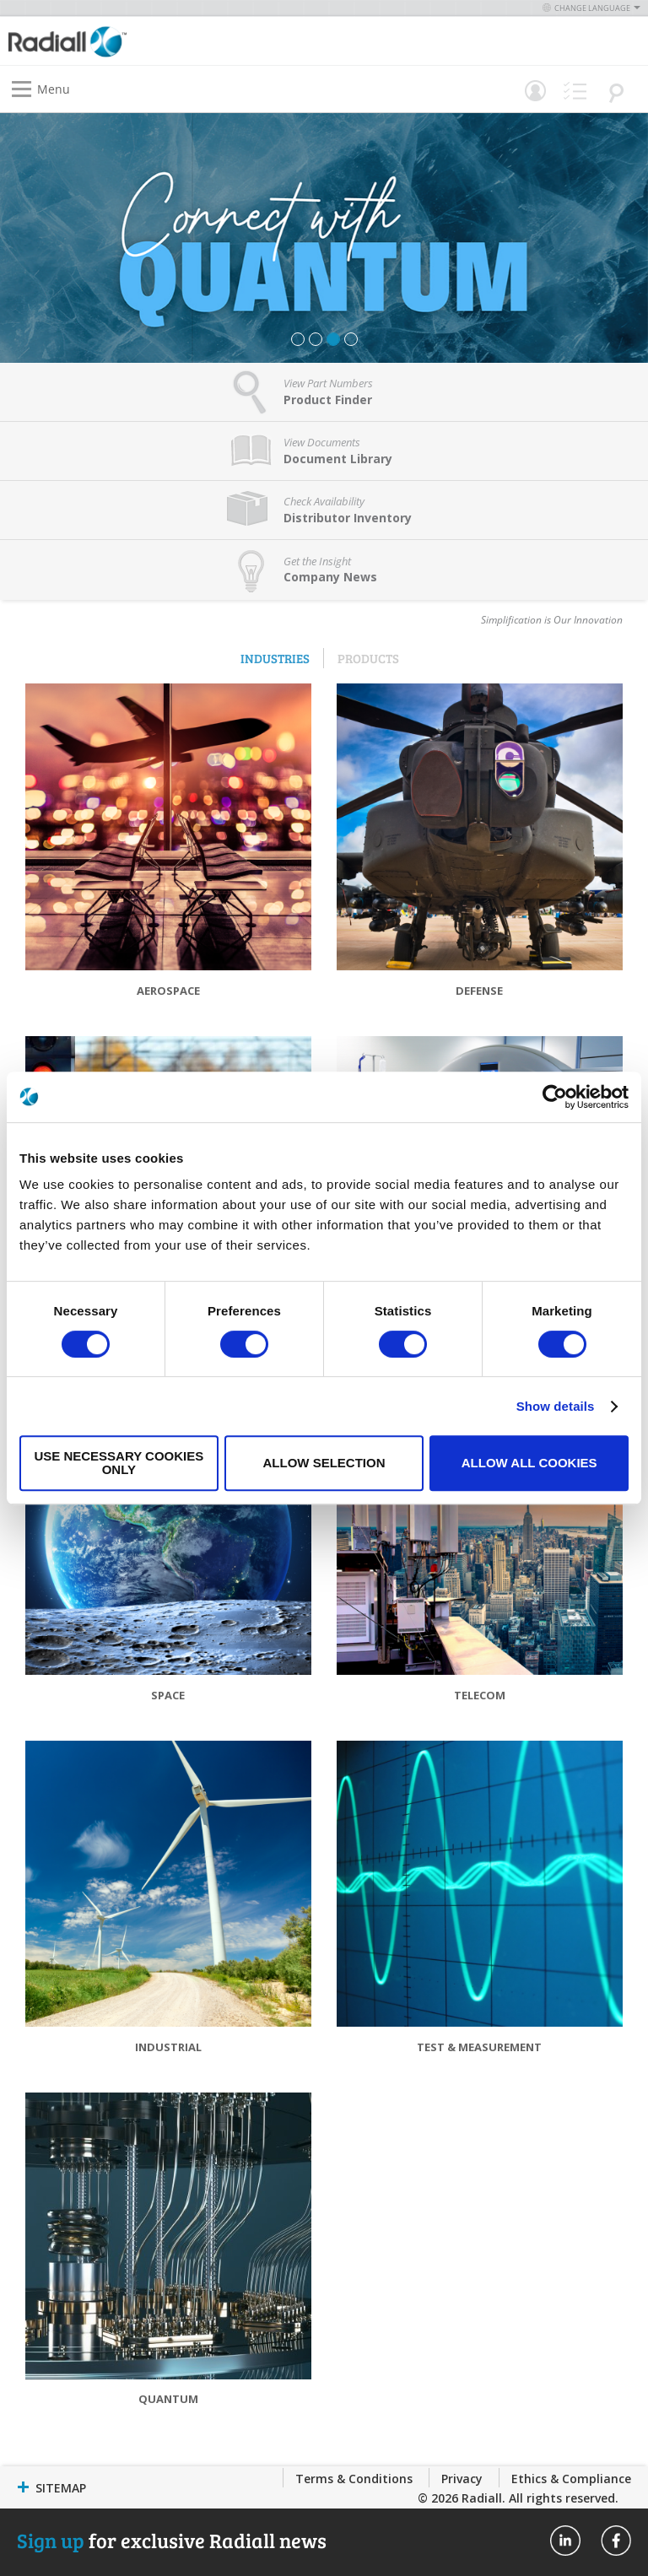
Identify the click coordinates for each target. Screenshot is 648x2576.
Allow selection (323, 1462)
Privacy (462, 2479)
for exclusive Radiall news (172, 2540)
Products (368, 658)
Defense (479, 990)
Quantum (168, 2398)
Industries (275, 658)
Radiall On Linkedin (565, 2540)
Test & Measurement (479, 2047)
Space (168, 1695)
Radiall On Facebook (616, 2540)
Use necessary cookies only (118, 1463)
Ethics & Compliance (571, 2479)
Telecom (479, 1695)
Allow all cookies (529, 1462)
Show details (555, 1406)
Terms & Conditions (354, 2479)
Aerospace (168, 990)
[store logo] (170, 41)
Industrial (168, 2047)
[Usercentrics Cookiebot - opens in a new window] (555, 1097)
